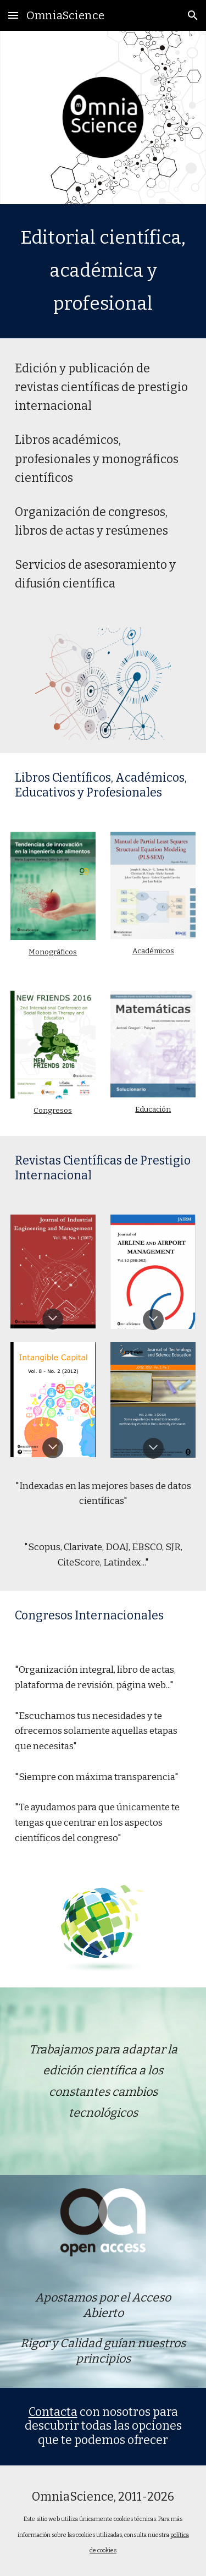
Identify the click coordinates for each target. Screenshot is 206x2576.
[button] (13, 15)
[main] (103, 271)
